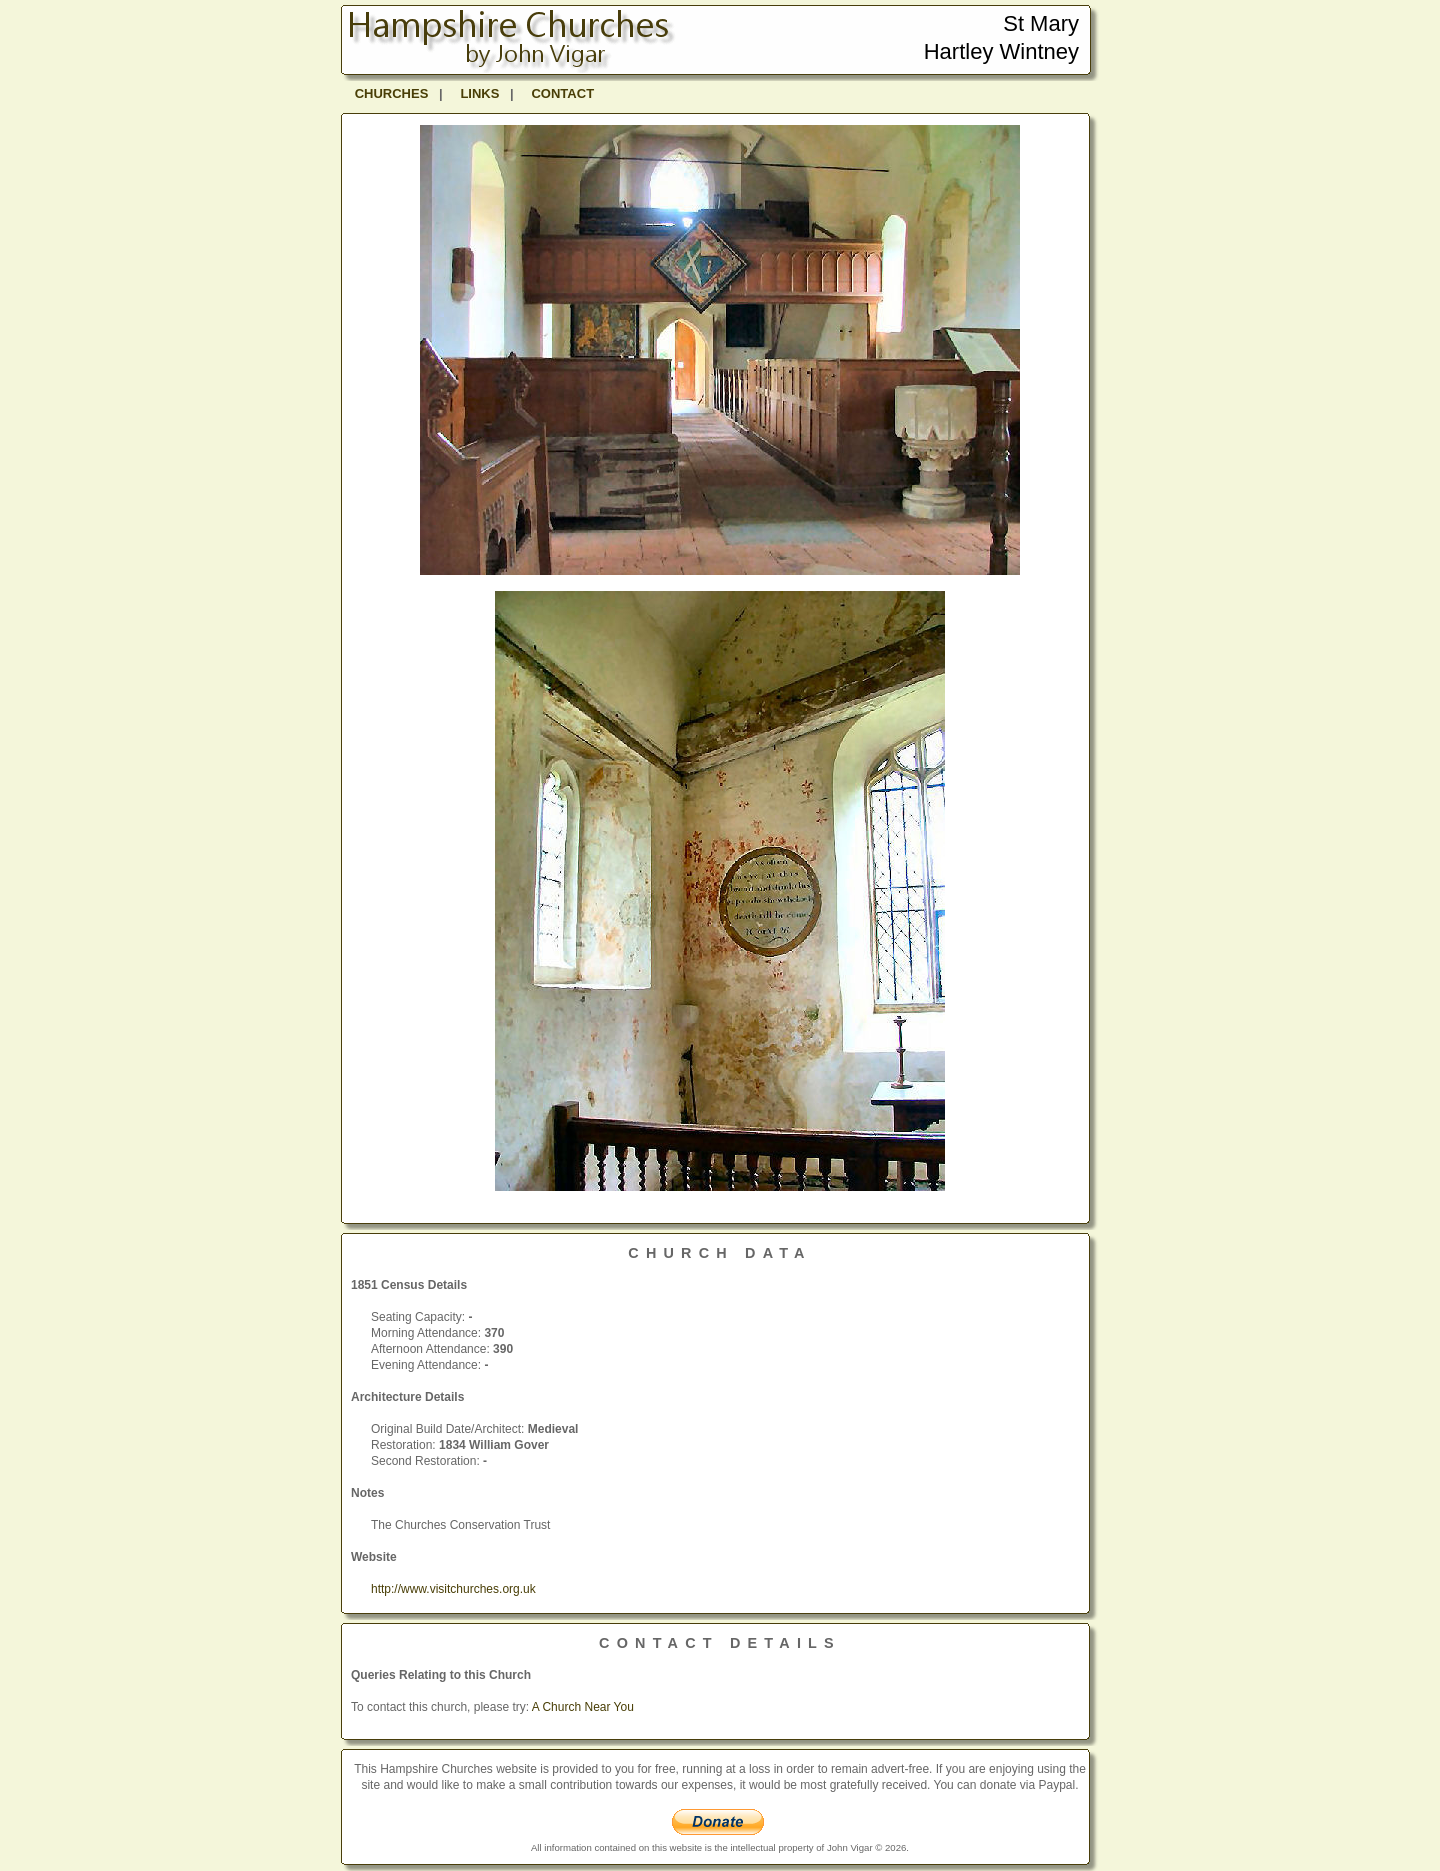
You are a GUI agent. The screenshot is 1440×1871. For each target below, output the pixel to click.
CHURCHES (392, 93)
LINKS (479, 93)
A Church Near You (583, 1707)
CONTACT (562, 93)
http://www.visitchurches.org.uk (453, 1589)
